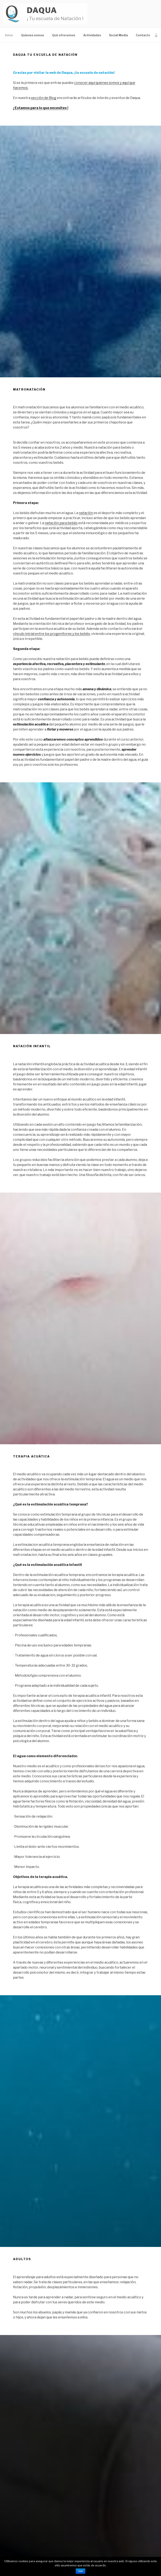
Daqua (42, 10)
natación (86, 513)
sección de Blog (43, 98)
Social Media (118, 35)
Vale (80, 2571)
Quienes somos (32, 35)
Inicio (9, 35)
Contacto (143, 35)
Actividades (92, 35)
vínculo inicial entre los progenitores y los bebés (51, 634)
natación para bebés (61, 523)
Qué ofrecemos (63, 35)
